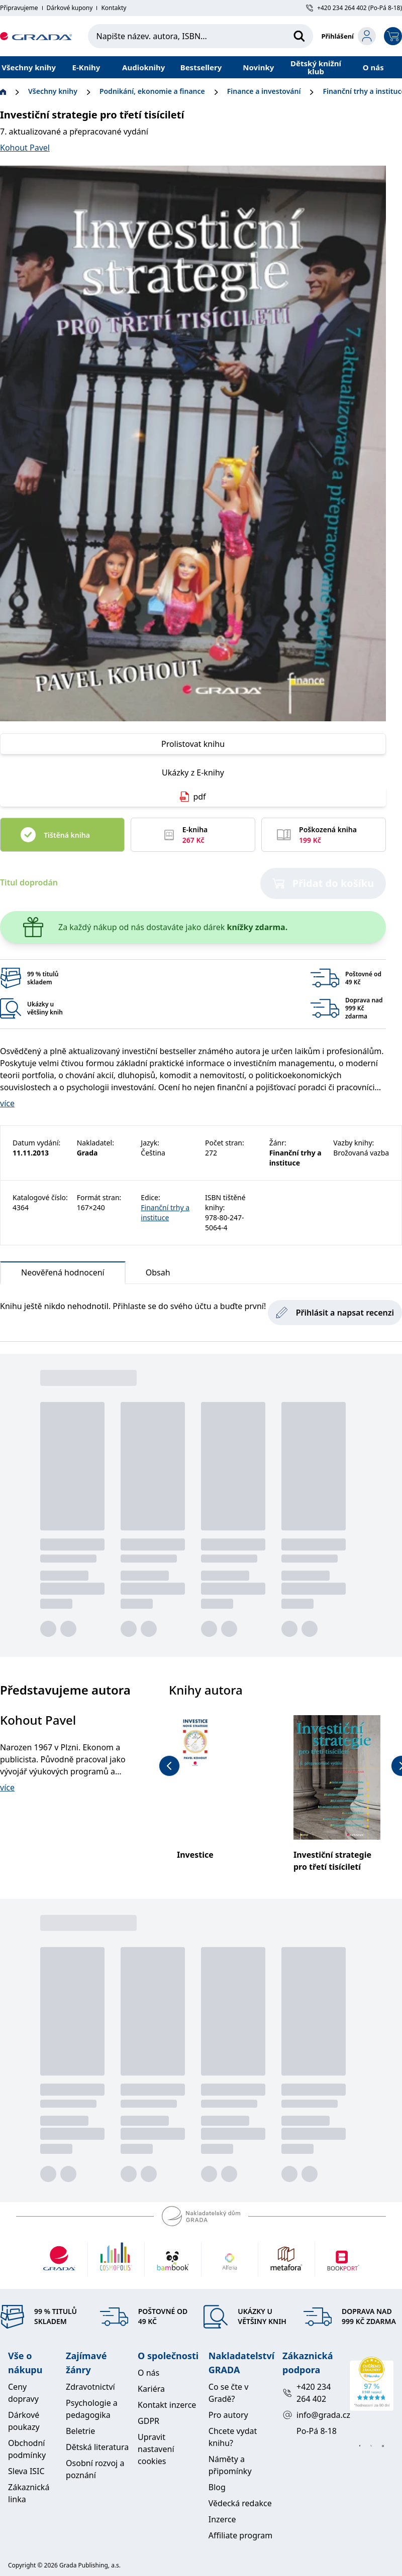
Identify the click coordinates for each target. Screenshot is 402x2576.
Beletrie (80, 2430)
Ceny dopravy (23, 2392)
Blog (217, 2487)
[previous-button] (169, 1765)
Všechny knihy (29, 67)
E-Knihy (86, 67)
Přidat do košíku (323, 883)
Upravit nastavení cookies (156, 2449)
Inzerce (222, 2519)
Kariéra (151, 2388)
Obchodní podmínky (27, 2449)
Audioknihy (143, 67)
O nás (373, 67)
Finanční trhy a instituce (165, 1212)
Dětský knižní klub (315, 67)
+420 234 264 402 (306, 2392)
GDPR (148, 2420)
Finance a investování (264, 91)
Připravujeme (19, 8)
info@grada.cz (311, 2414)
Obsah (158, 1272)
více (7, 1103)
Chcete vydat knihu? (233, 2437)
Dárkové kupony (70, 8)
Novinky (258, 67)
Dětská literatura (97, 2447)
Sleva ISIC (26, 2471)
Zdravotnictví (90, 2386)
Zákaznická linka (28, 2493)
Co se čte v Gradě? (229, 2392)
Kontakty (113, 8)
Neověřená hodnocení (63, 1275)
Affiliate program (240, 2535)
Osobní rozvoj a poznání (95, 2469)
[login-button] (348, 36)
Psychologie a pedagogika (92, 2408)
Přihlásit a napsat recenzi (335, 1313)
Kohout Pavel (25, 147)
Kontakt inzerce (167, 2404)
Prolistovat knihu (193, 743)
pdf (193, 797)
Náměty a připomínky (230, 2465)
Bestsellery (201, 67)
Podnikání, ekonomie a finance (152, 91)
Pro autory (228, 2414)
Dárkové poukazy (24, 2420)
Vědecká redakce (240, 2503)
